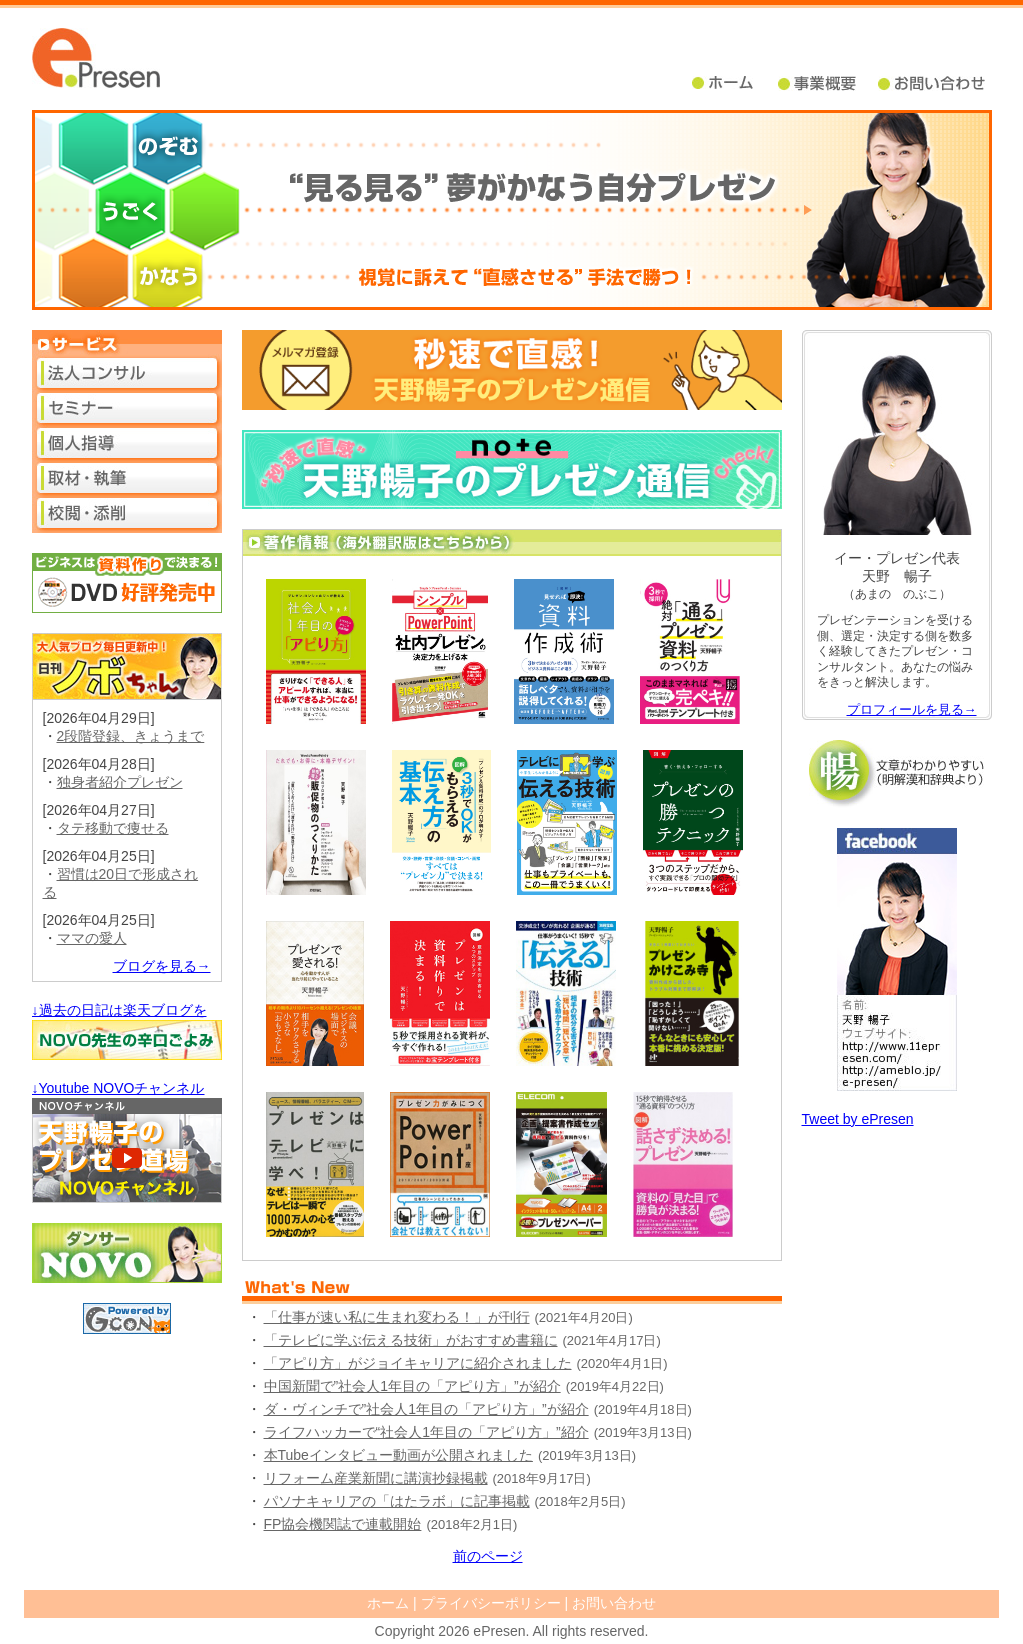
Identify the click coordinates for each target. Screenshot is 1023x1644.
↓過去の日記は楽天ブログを (119, 1010)
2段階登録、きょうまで (131, 736)
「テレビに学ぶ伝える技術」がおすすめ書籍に (411, 1340)
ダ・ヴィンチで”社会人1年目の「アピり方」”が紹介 (426, 1409)
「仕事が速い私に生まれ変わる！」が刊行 (397, 1317)
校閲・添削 (127, 513)
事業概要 (828, 83)
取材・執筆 (127, 478)
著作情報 (512, 543)
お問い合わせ (614, 1603)
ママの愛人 (92, 938)
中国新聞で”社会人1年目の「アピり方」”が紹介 (412, 1386)
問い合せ (933, 83)
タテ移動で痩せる (113, 828)
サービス (127, 344)
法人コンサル (127, 373)
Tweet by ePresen (858, 1119)
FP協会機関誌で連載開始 (343, 1524)
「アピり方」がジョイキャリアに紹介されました (418, 1363)
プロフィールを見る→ (912, 709)
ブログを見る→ (162, 966)
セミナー (127, 408)
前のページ (488, 1556)
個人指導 (127, 443)
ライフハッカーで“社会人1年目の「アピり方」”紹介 (426, 1432)
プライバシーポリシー (491, 1603)
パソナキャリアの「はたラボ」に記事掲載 (397, 1501)
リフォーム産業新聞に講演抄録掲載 (376, 1478)
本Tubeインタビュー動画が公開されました (398, 1455)
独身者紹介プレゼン (120, 782)
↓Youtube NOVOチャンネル (118, 1088)
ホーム (735, 83)
